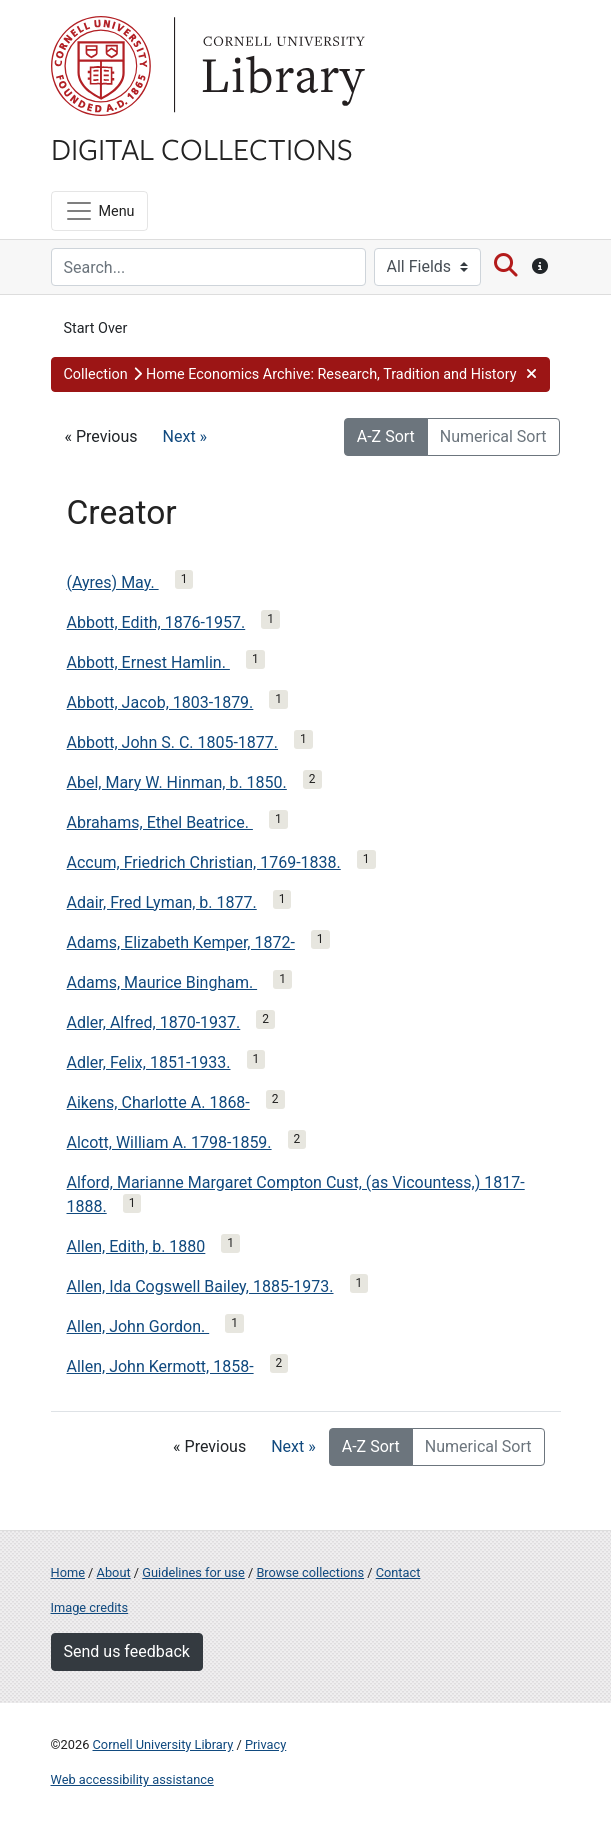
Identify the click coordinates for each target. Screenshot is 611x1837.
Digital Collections (202, 148)
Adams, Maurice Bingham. (162, 982)
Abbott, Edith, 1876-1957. (156, 622)
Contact (398, 1572)
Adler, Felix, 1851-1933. (149, 1062)
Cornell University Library (163, 1744)
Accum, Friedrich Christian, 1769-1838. (204, 862)
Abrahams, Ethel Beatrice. (160, 822)
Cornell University (101, 66)
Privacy (265, 1744)
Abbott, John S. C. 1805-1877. (173, 742)
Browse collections (310, 1572)
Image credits (90, 1607)
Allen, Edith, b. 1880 (136, 1246)
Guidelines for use (193, 1572)
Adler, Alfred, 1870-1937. (154, 1022)
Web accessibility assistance (132, 1779)
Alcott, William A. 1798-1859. (169, 1142)
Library (281, 66)
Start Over (96, 328)
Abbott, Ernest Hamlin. (148, 662)
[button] (300, 375)
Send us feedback (127, 1651)
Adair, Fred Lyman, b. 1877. (162, 902)
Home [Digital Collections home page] (68, 1572)
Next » (185, 436)
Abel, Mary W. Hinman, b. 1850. (177, 782)
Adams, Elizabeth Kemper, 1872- (181, 942)
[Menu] (99, 211)
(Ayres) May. (113, 582)
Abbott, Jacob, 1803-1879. (160, 702)
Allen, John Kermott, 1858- (160, 1366)
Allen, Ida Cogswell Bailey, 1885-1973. (200, 1286)
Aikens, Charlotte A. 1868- (158, 1102)
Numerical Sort (493, 436)
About (114, 1572)
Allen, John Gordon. (138, 1326)
